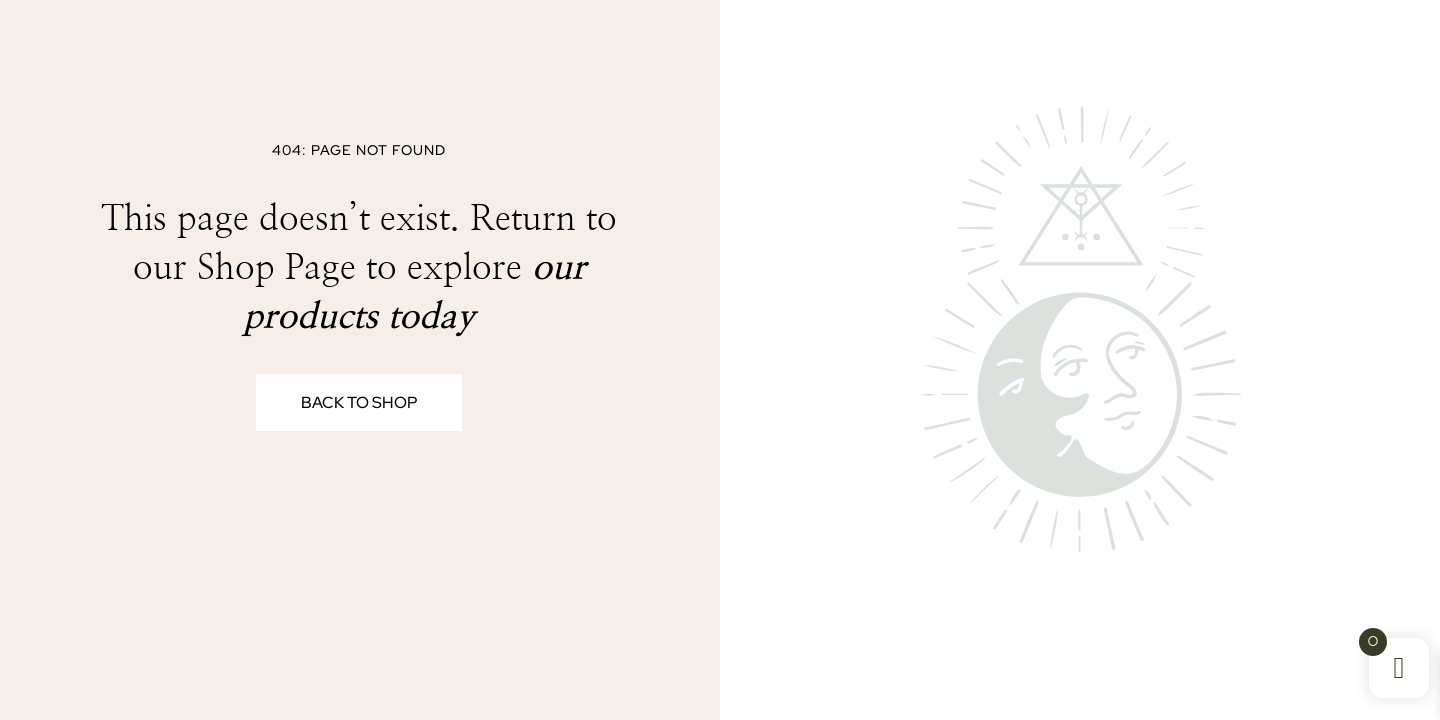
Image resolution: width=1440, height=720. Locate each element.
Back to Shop (359, 402)
